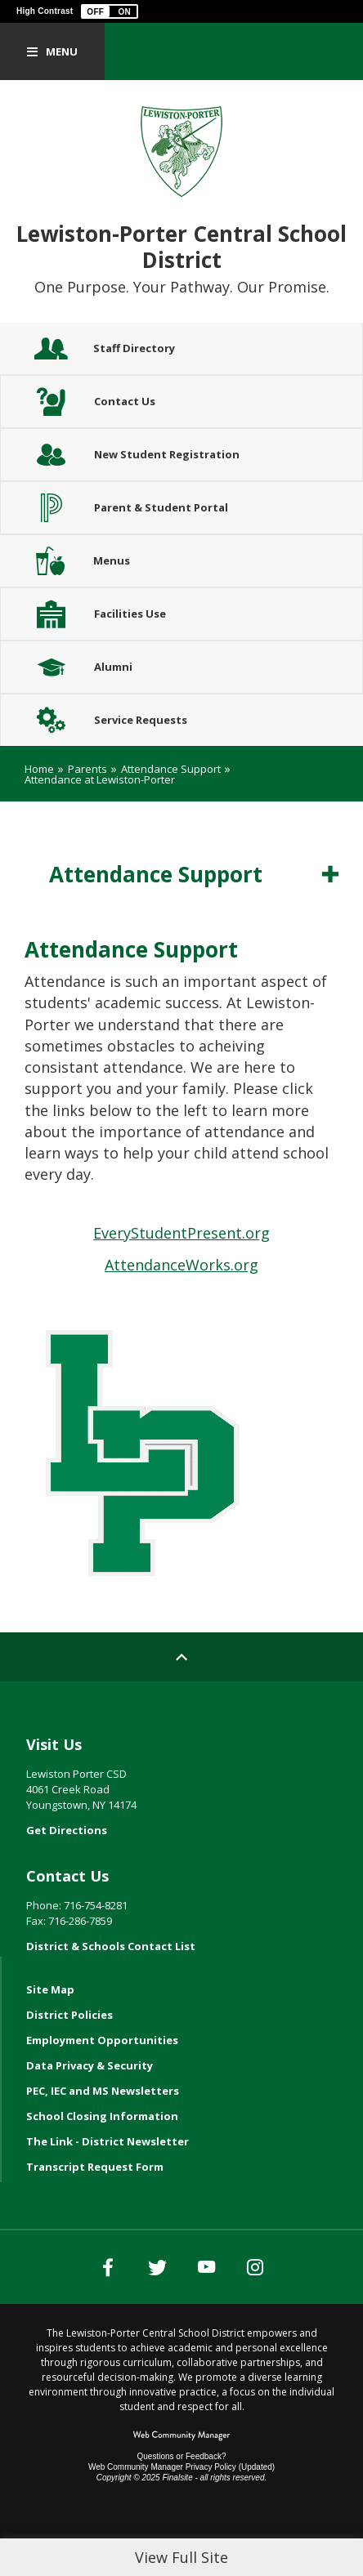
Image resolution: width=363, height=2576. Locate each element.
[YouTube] (206, 2267)
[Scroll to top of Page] (181, 1657)
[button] (109, 11)
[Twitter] (157, 2267)
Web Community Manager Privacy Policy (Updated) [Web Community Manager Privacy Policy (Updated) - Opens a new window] (181, 2466)
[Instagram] (255, 2267)
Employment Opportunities (102, 2040)
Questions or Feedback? (181, 2456)
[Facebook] (107, 2267)
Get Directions (66, 1830)
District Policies (69, 2014)
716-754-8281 (96, 1905)
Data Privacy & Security (89, 2065)
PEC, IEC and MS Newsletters (102, 2090)
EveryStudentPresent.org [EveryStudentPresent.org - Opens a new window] (181, 1233)
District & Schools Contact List (110, 1946)
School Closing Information (102, 2116)
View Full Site (181, 2557)
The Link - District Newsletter (107, 2141)
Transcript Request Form (95, 2166)
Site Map (50, 1989)
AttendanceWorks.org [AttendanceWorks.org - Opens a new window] (181, 1265)
